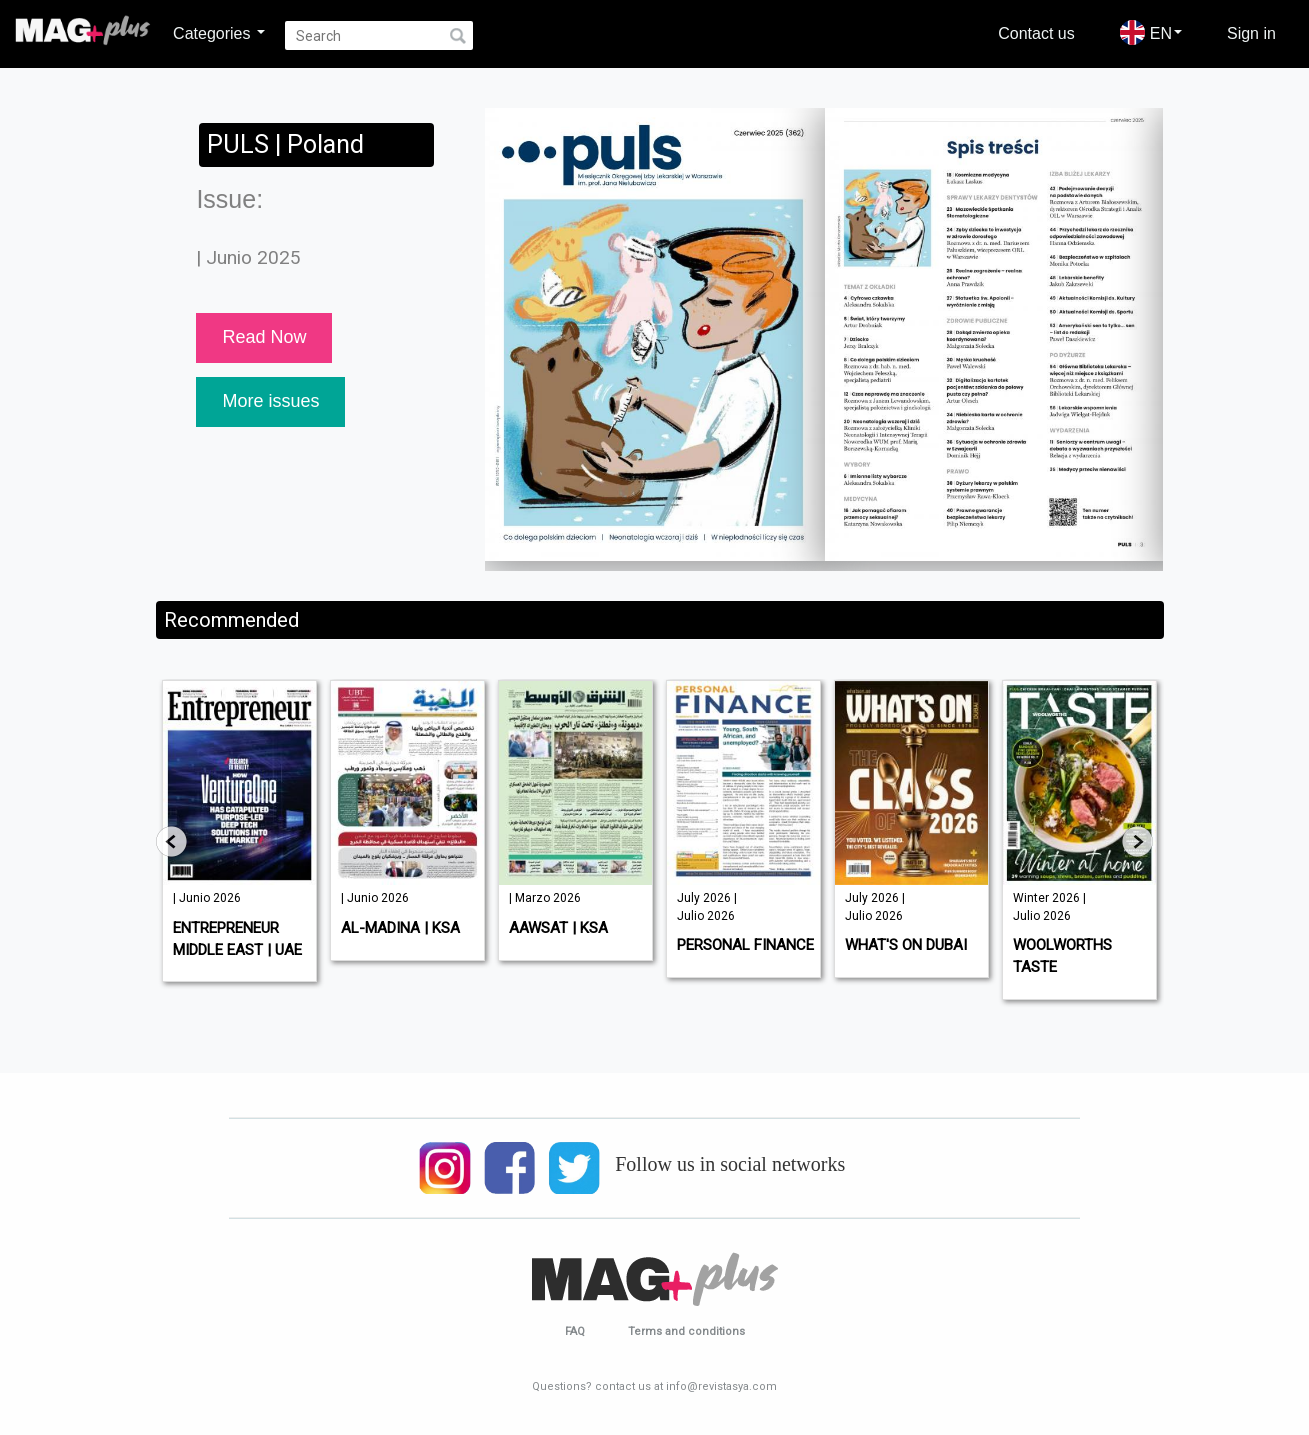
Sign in (1251, 33)
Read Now (264, 337)
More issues (270, 401)
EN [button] (1151, 32)
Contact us (1036, 33)
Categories (219, 33)
